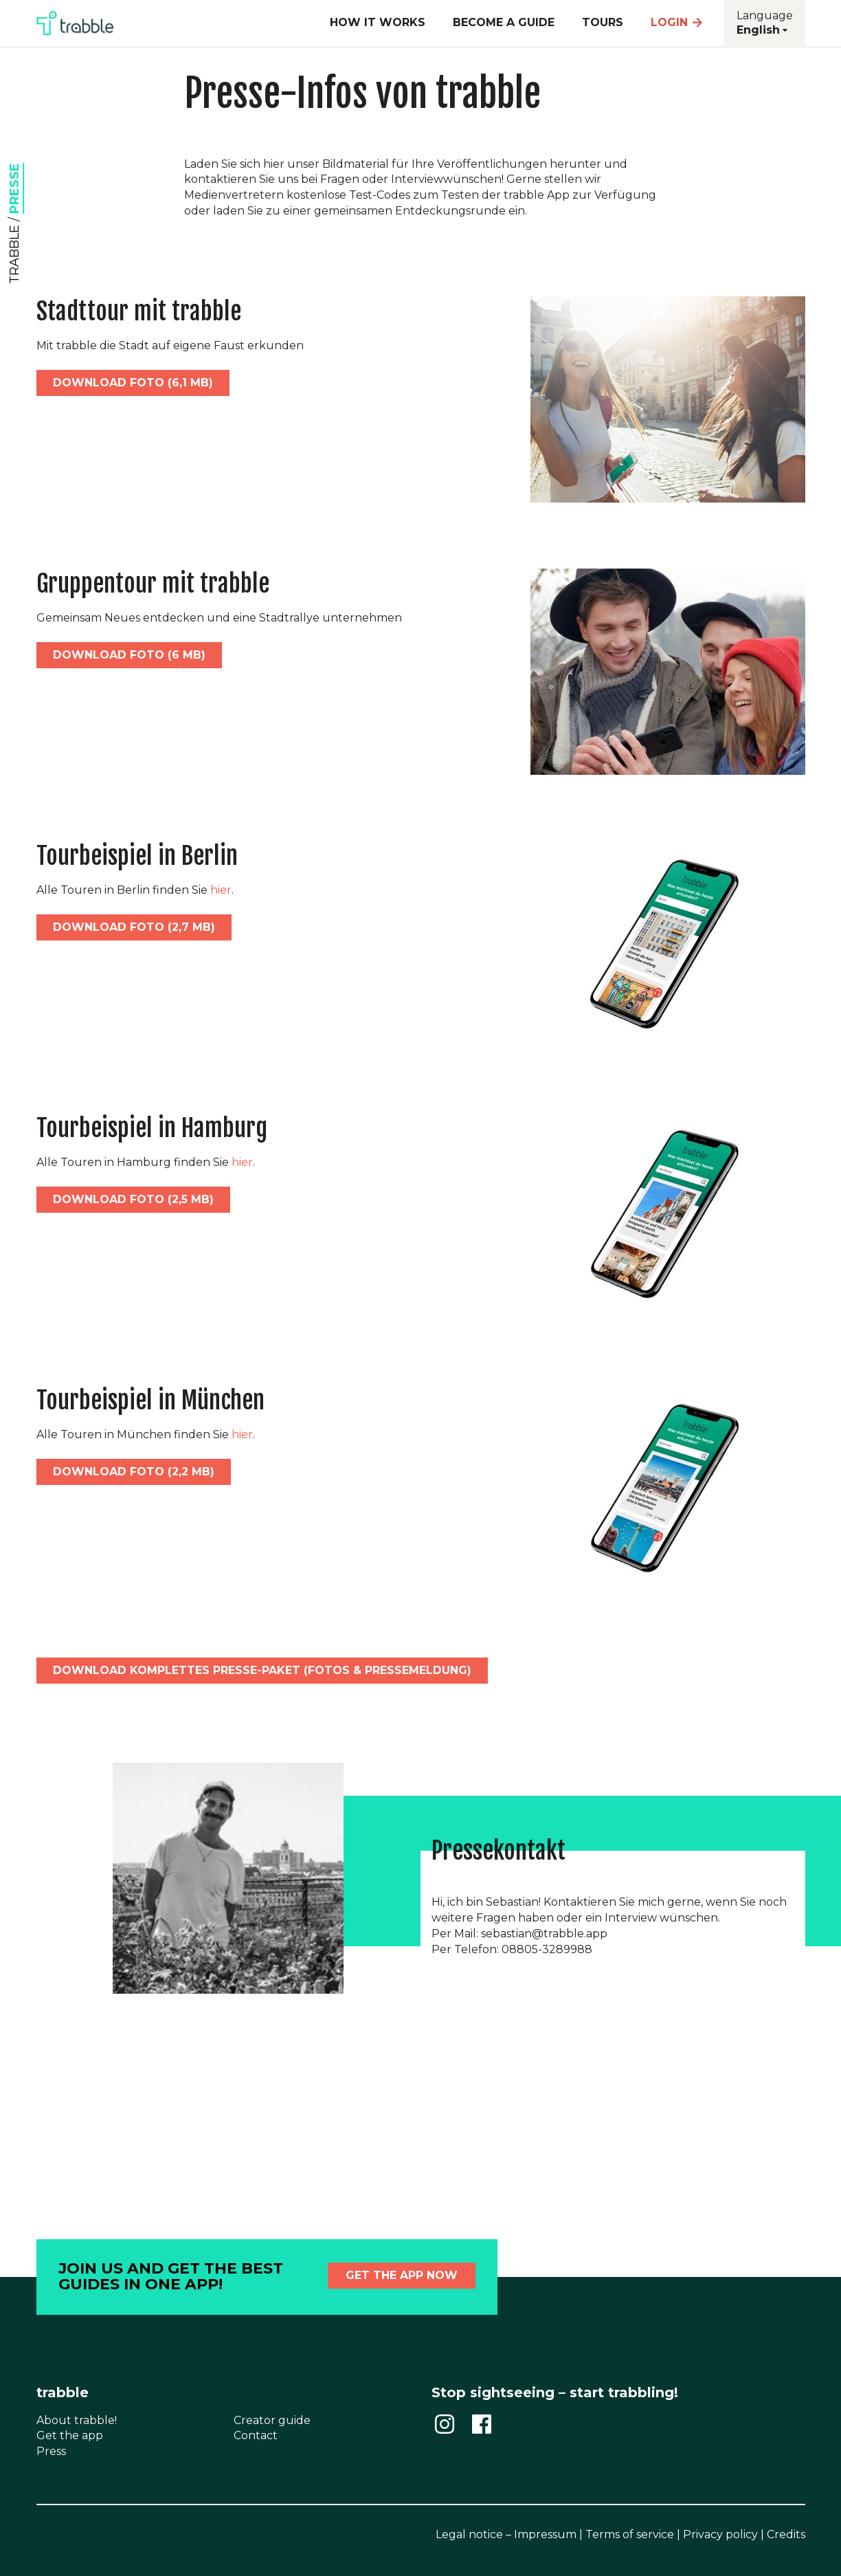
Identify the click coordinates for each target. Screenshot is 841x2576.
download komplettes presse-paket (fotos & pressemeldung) (262, 1670)
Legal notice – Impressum (506, 2534)
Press (51, 2451)
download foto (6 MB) (129, 654)
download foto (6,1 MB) (133, 382)
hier (221, 889)
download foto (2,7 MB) (134, 927)
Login (677, 22)
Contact (256, 2435)
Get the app (69, 2435)
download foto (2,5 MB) (133, 1199)
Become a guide (503, 22)
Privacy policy (720, 2534)
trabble (14, 254)
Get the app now (402, 2275)
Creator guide (272, 2420)
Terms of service (629, 2534)
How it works (377, 22)
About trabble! (76, 2420)
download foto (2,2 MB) (133, 1471)
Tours (602, 22)
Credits (786, 2534)
